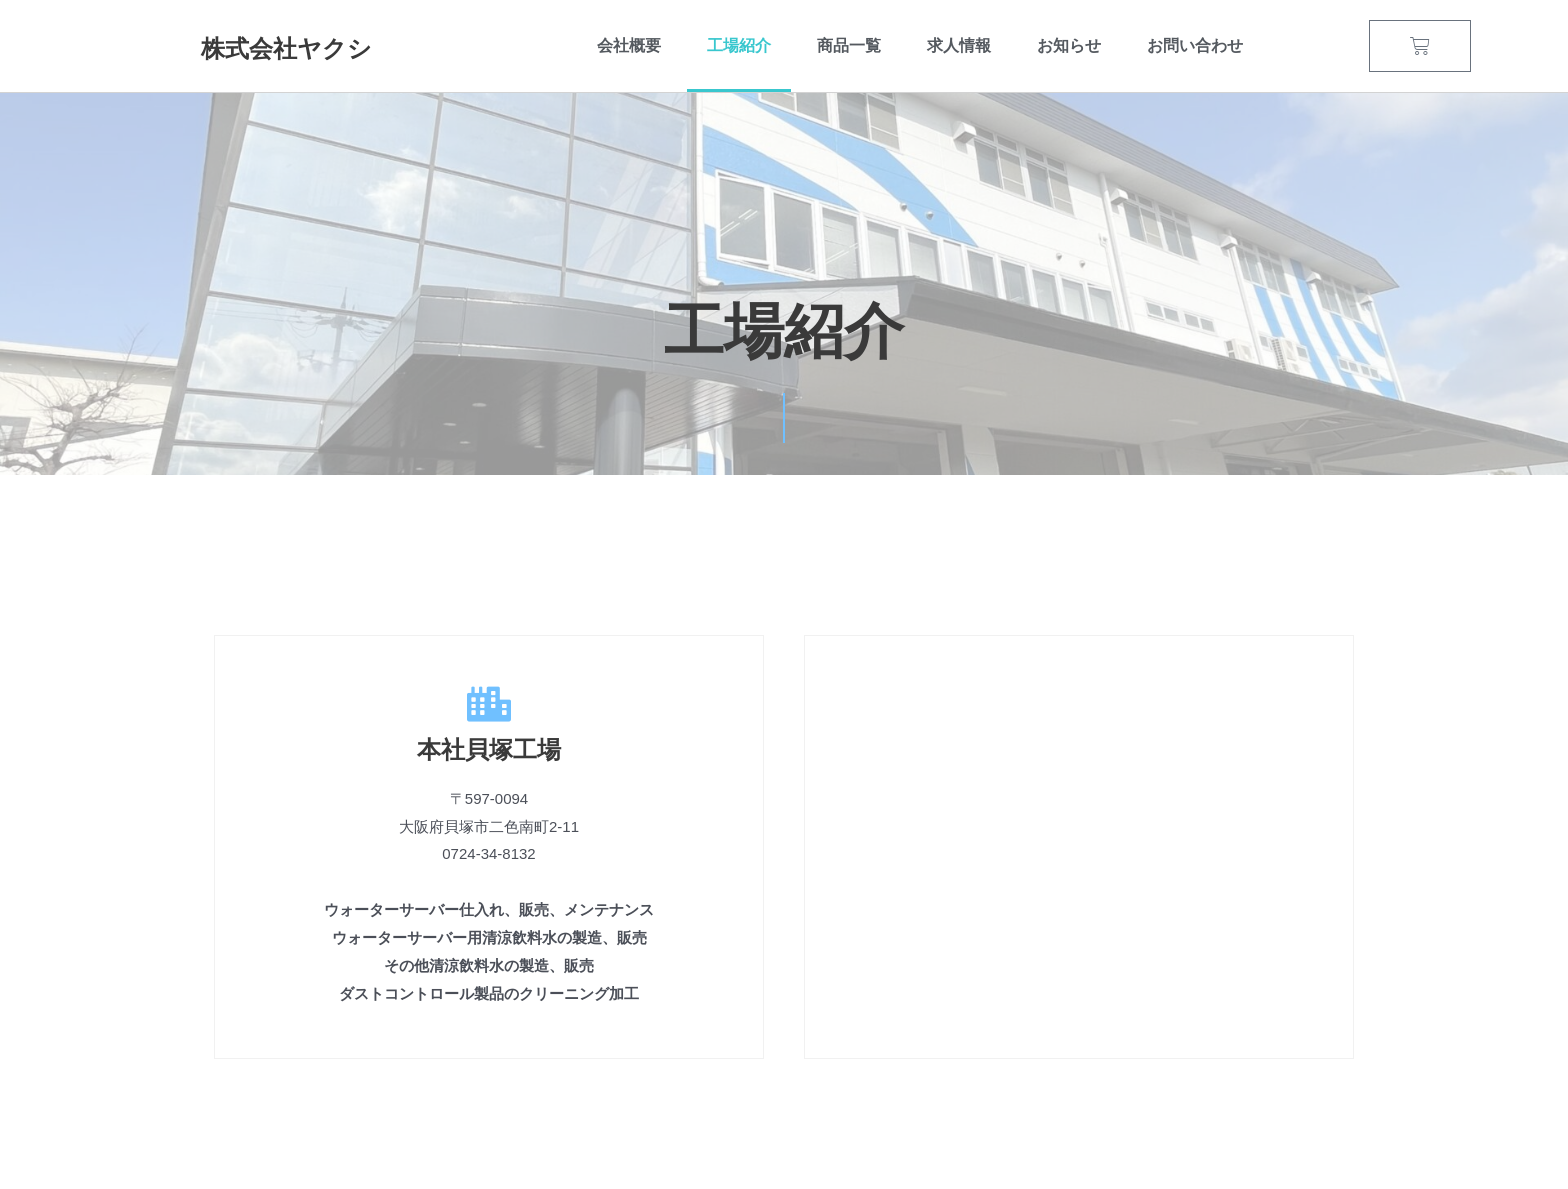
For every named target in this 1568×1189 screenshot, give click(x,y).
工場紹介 (739, 45)
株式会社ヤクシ (290, 49)
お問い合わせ (1195, 45)
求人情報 (959, 45)
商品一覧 (849, 45)
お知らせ (1069, 45)
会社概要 (629, 45)
